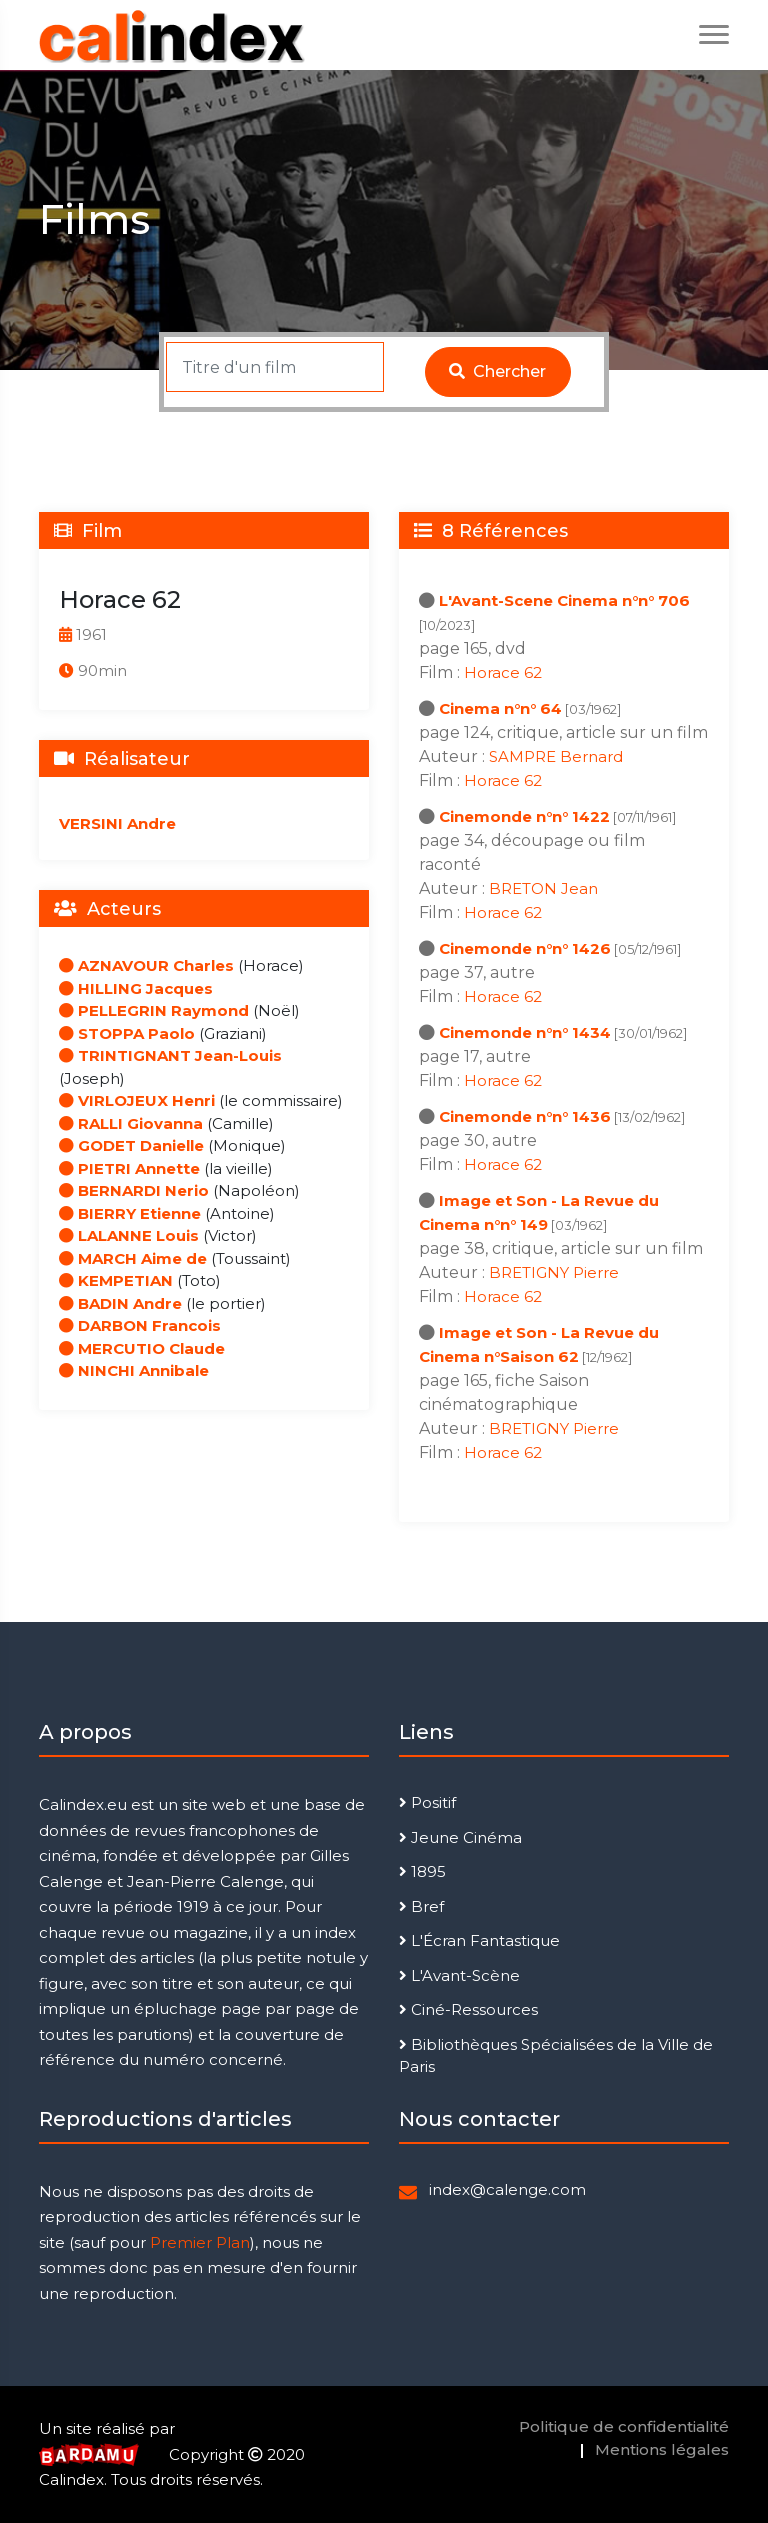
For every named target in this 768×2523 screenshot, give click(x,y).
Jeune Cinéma (460, 1837)
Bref (421, 1906)
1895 (422, 1871)
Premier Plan (200, 2242)
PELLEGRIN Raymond (154, 1010)
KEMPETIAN (116, 1280)
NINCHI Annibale (134, 1370)
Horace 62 (503, 672)
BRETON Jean (543, 888)
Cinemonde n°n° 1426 (525, 948)
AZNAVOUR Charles (146, 965)
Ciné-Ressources (468, 2009)
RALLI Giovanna (131, 1123)
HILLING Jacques (136, 988)
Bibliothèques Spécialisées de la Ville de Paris (556, 2056)
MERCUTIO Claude (142, 1348)
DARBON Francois (140, 1325)
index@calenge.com (507, 2189)
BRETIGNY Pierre (554, 1272)
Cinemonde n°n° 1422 (524, 816)
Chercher (497, 371)
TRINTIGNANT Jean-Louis (170, 1055)
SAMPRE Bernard (556, 756)
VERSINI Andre (117, 823)
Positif (427, 1802)
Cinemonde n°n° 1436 (525, 1116)
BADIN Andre (120, 1303)
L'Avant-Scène (459, 1975)
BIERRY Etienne (130, 1213)
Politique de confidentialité (624, 2426)
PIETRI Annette (129, 1168)
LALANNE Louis (129, 1235)
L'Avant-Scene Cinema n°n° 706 (564, 600)
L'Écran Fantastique (479, 1940)
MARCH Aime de (133, 1258)
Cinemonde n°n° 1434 (525, 1032)
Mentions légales (662, 2449)
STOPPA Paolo (127, 1033)
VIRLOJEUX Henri (137, 1100)
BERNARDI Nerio (134, 1190)
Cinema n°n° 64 (500, 708)
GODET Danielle (131, 1145)
